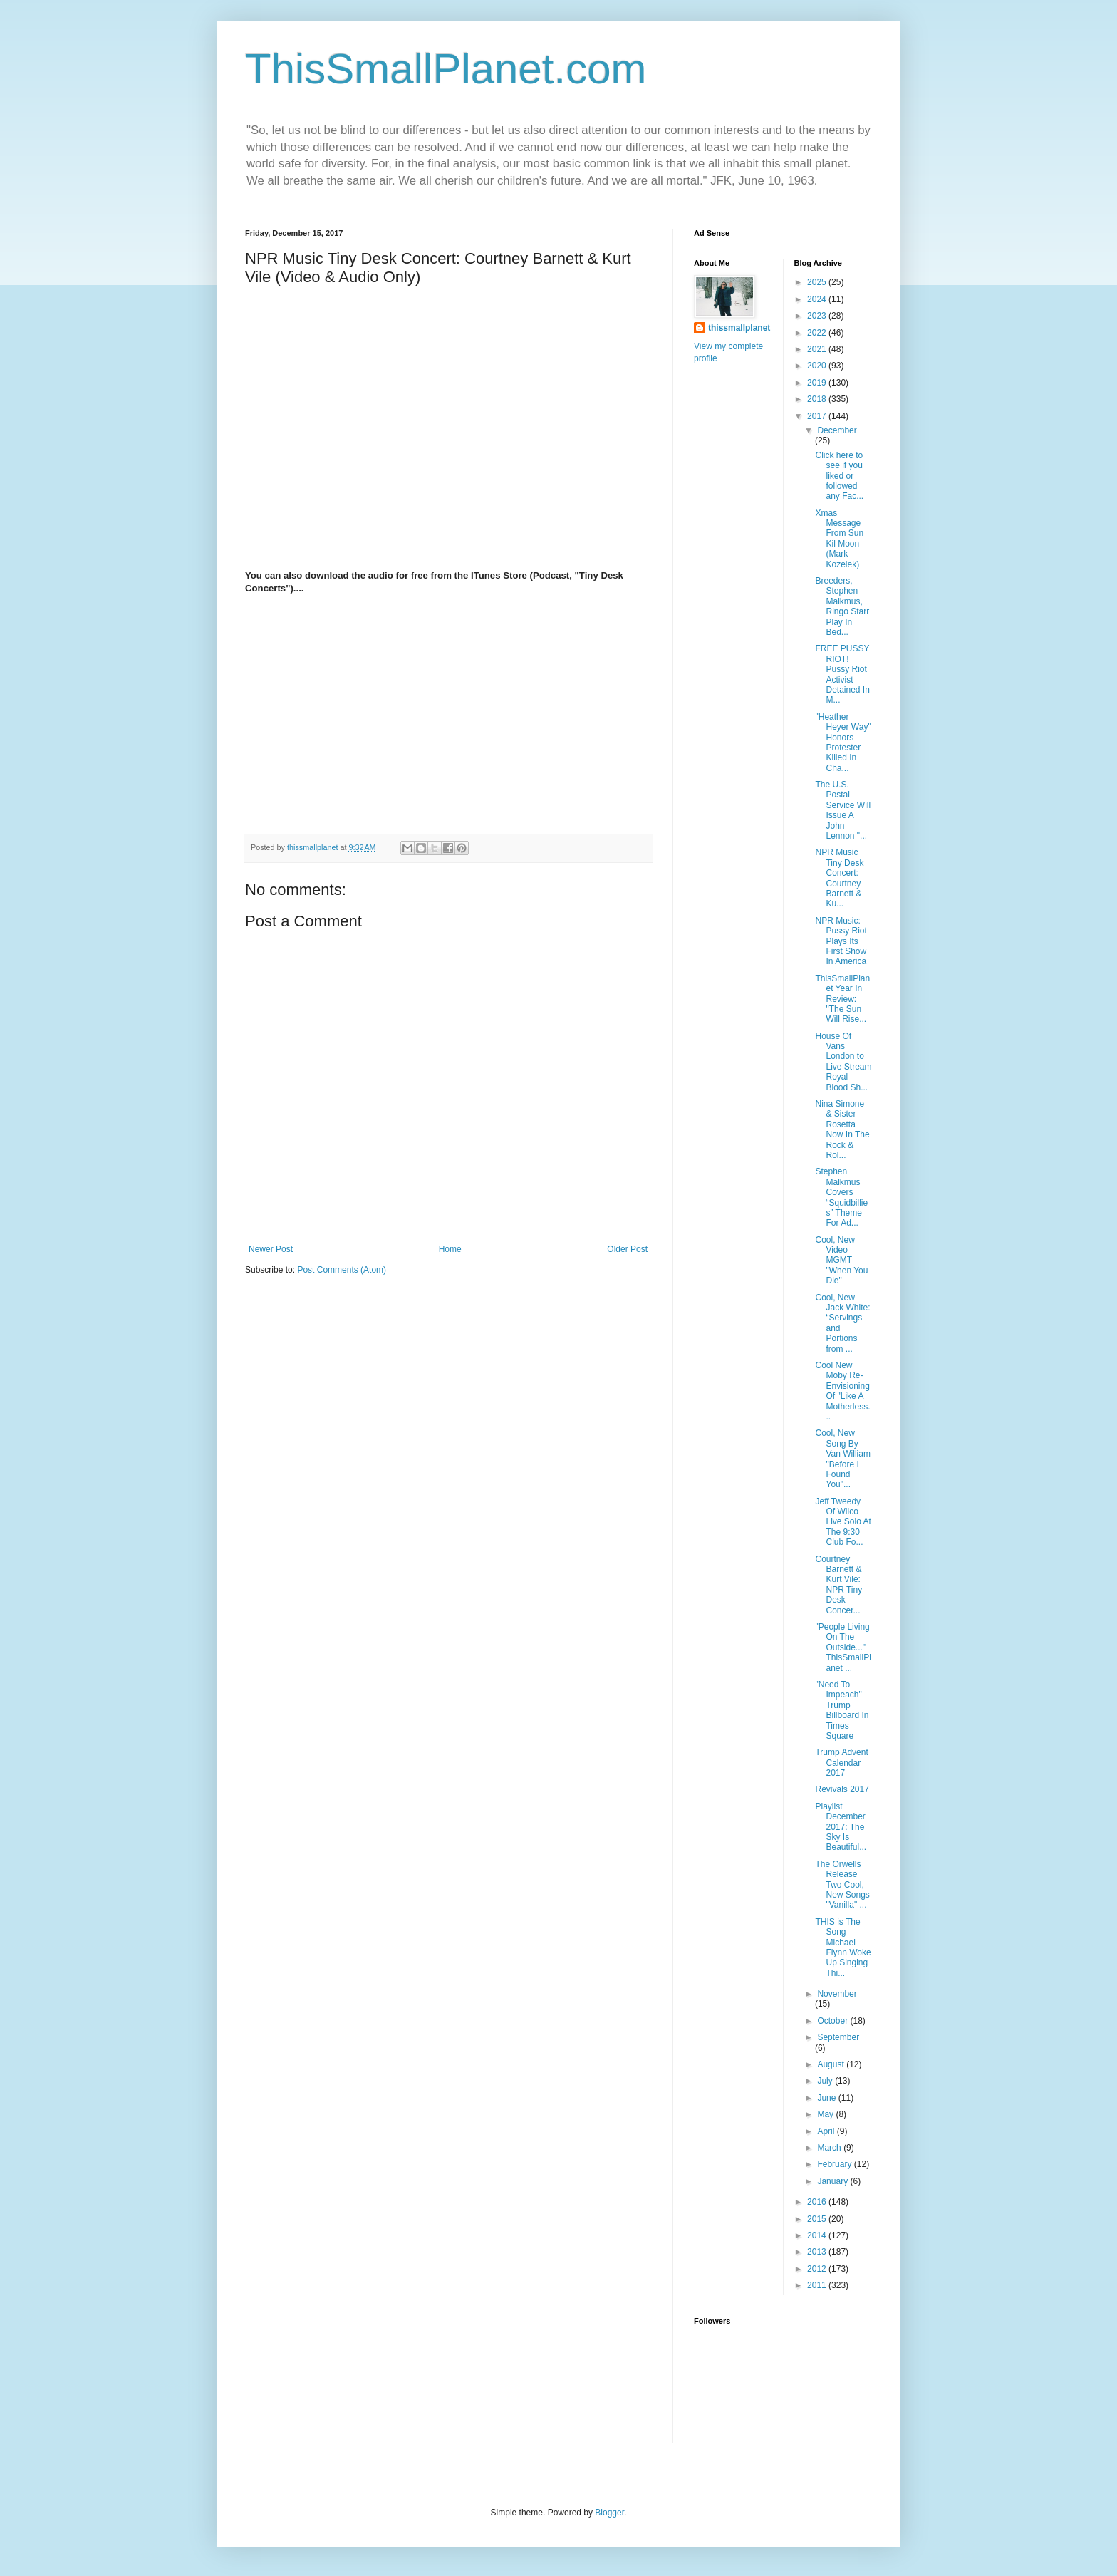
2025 (817, 282)
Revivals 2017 (841, 1789)
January (833, 2181)
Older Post (627, 1249)
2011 (817, 2285)
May (826, 2114)
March (830, 2148)
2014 (817, 2235)
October (833, 2021)
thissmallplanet (739, 328)
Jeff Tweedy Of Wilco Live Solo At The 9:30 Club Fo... (843, 1522)
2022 (817, 333)
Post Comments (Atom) (341, 1270)
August (831, 2064)
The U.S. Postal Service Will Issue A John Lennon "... (843, 810)
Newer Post (271, 1249)
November (836, 1994)
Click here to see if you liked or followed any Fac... (839, 476)
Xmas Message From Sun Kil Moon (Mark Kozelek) (839, 538)
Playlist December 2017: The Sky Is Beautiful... (840, 1827)
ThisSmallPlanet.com (446, 69)
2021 (817, 349)
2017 (817, 416)
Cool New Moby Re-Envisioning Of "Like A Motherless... (842, 1391)
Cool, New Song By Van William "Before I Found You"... (842, 1458)
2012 (817, 2269)
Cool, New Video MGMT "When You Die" (841, 1260)
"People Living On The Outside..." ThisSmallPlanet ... (843, 1647)
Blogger (609, 2513)
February (835, 2164)
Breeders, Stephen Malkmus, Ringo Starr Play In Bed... (842, 606)
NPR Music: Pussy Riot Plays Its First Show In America (840, 941)
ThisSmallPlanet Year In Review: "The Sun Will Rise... (842, 999)
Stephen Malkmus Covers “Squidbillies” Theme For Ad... (841, 1197)
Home (450, 1249)
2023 (817, 316)
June (827, 2098)
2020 (817, 366)
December (836, 430)
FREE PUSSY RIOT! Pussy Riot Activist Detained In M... (842, 674)
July (826, 2081)
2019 (817, 383)
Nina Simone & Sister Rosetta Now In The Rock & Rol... (842, 1129)
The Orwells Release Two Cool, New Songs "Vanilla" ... (842, 1884)
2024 (817, 299)
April (826, 2131)
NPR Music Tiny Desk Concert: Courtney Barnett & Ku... (839, 878)
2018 (817, 399)
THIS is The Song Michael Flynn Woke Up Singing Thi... (843, 1947)
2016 (817, 2202)
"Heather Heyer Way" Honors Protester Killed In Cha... (843, 742)
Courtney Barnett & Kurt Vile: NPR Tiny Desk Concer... (838, 1584)
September (838, 2037)
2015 (817, 2219)
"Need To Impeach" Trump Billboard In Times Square (841, 1710)
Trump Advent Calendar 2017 (841, 1762)
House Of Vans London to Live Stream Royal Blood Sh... (843, 1061)
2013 (817, 2252)
